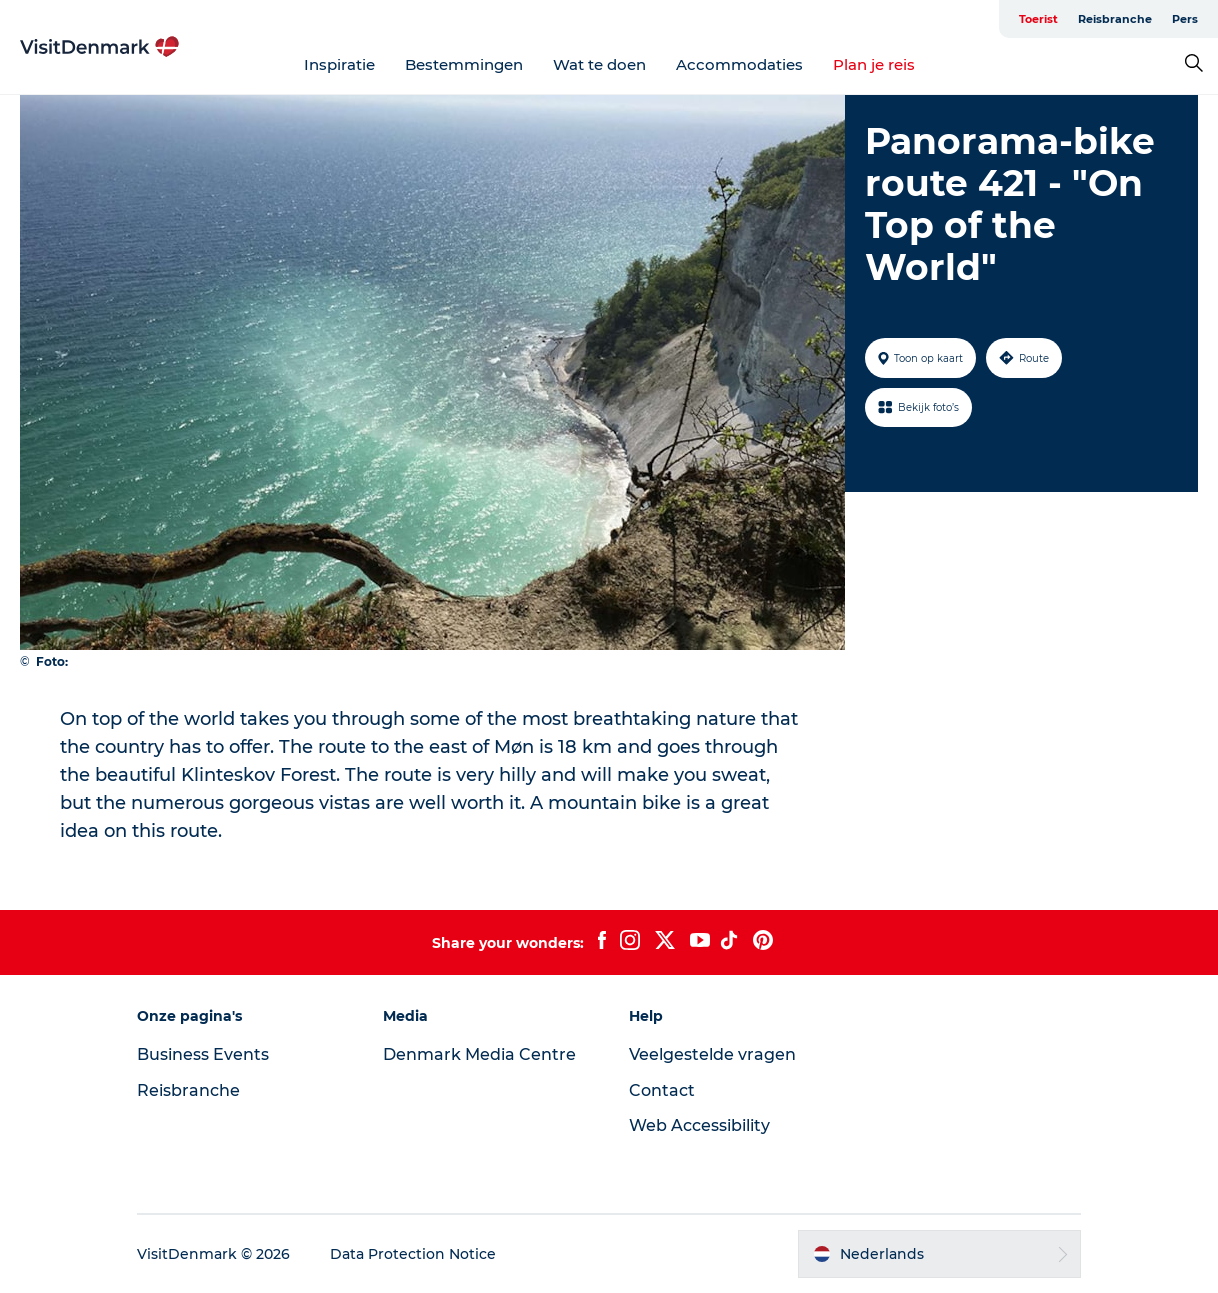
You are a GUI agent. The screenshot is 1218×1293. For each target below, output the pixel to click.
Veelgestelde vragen (712, 1054)
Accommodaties (739, 64)
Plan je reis (874, 64)
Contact (662, 1090)
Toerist (1038, 19)
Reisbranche (1115, 19)
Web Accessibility (699, 1125)
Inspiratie (339, 64)
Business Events (203, 1054)
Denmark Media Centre (479, 1054)
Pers (1185, 19)
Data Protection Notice (413, 1254)
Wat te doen (599, 64)
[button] (939, 1254)
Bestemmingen (464, 64)
